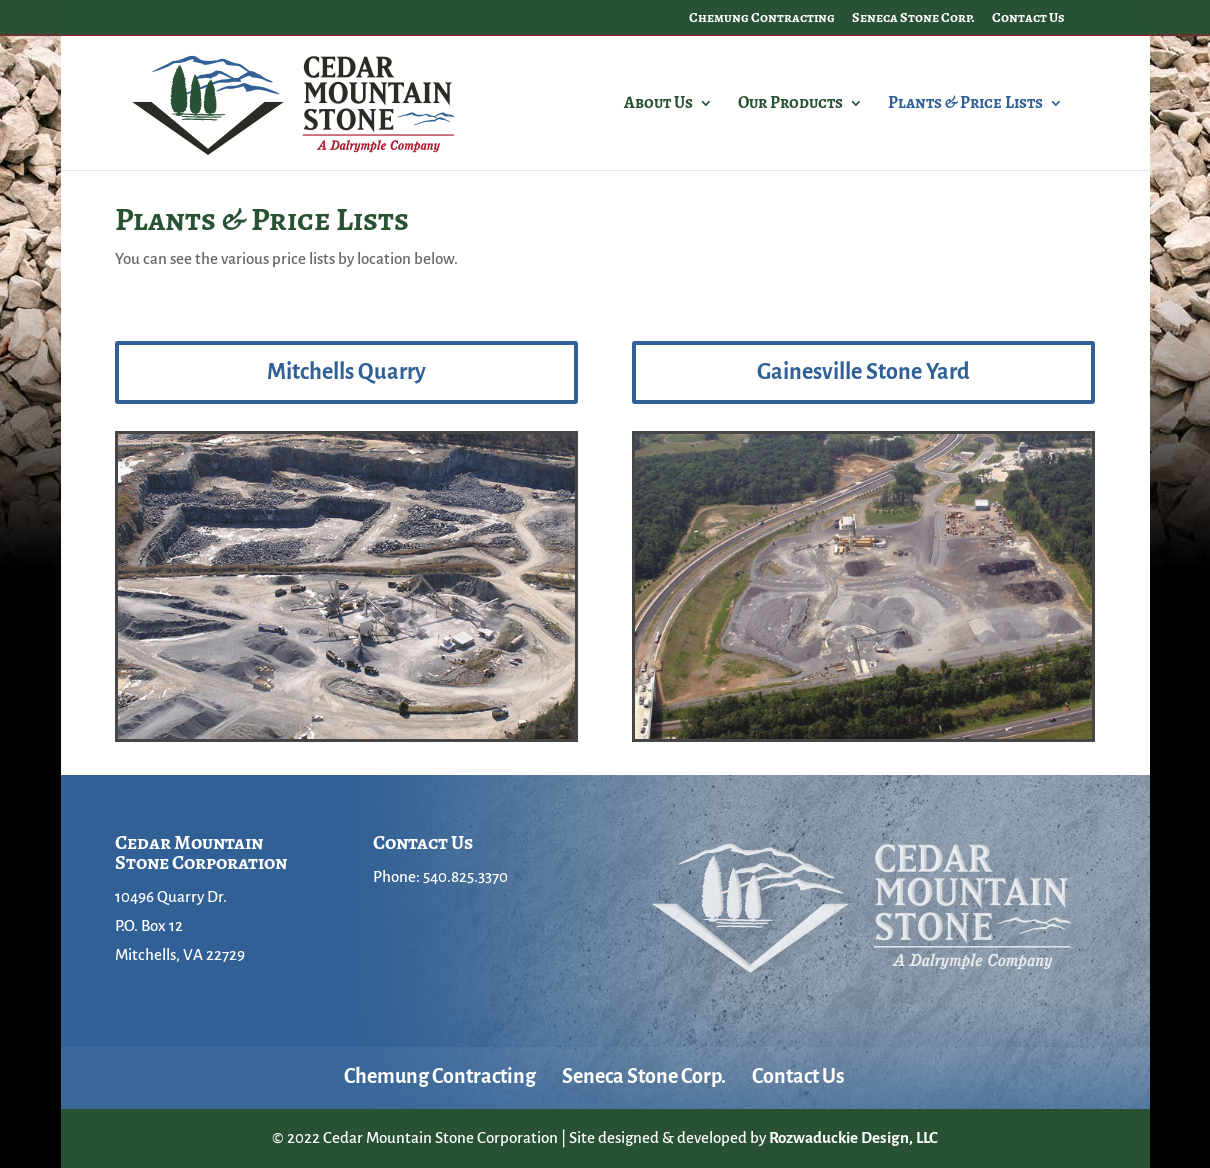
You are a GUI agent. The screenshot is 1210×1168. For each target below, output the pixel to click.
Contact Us (1028, 19)
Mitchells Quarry (346, 372)
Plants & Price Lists (965, 105)
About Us (658, 105)
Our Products (790, 105)
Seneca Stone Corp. (913, 19)
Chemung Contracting (762, 19)
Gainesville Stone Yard (863, 372)
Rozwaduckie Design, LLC (853, 1137)
